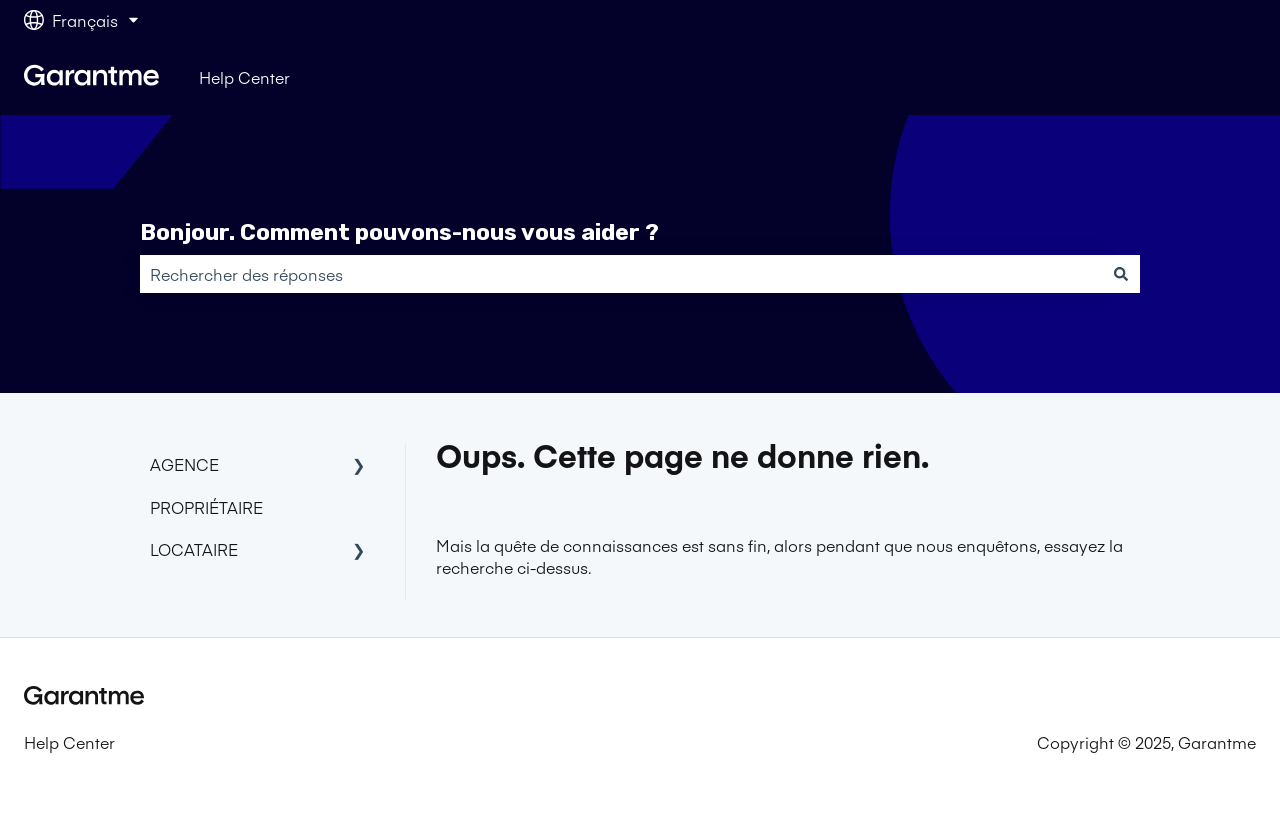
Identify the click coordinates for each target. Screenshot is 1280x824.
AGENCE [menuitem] (184, 464)
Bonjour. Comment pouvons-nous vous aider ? (399, 232)
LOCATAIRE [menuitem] (194, 549)
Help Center (244, 77)
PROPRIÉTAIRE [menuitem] (206, 507)
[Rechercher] (1121, 274)
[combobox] (621, 274)
